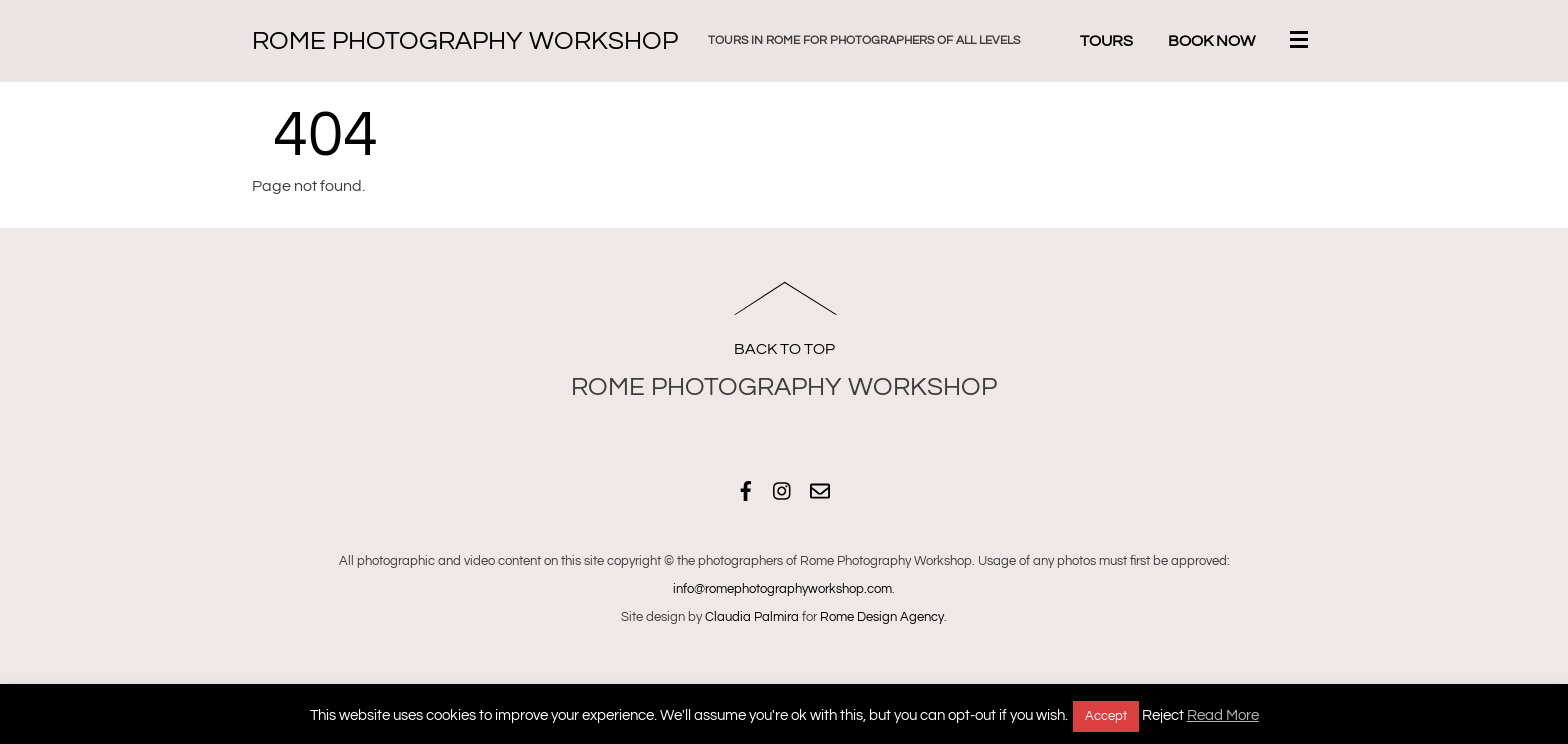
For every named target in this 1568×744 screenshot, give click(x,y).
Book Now (1211, 41)
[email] (820, 488)
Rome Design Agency (882, 617)
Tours (1106, 41)
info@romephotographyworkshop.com (782, 589)
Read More (1223, 715)
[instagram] (783, 488)
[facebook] (746, 488)
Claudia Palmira (752, 617)
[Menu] (1303, 42)
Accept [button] (1106, 716)
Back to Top (784, 349)
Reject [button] (1163, 715)
